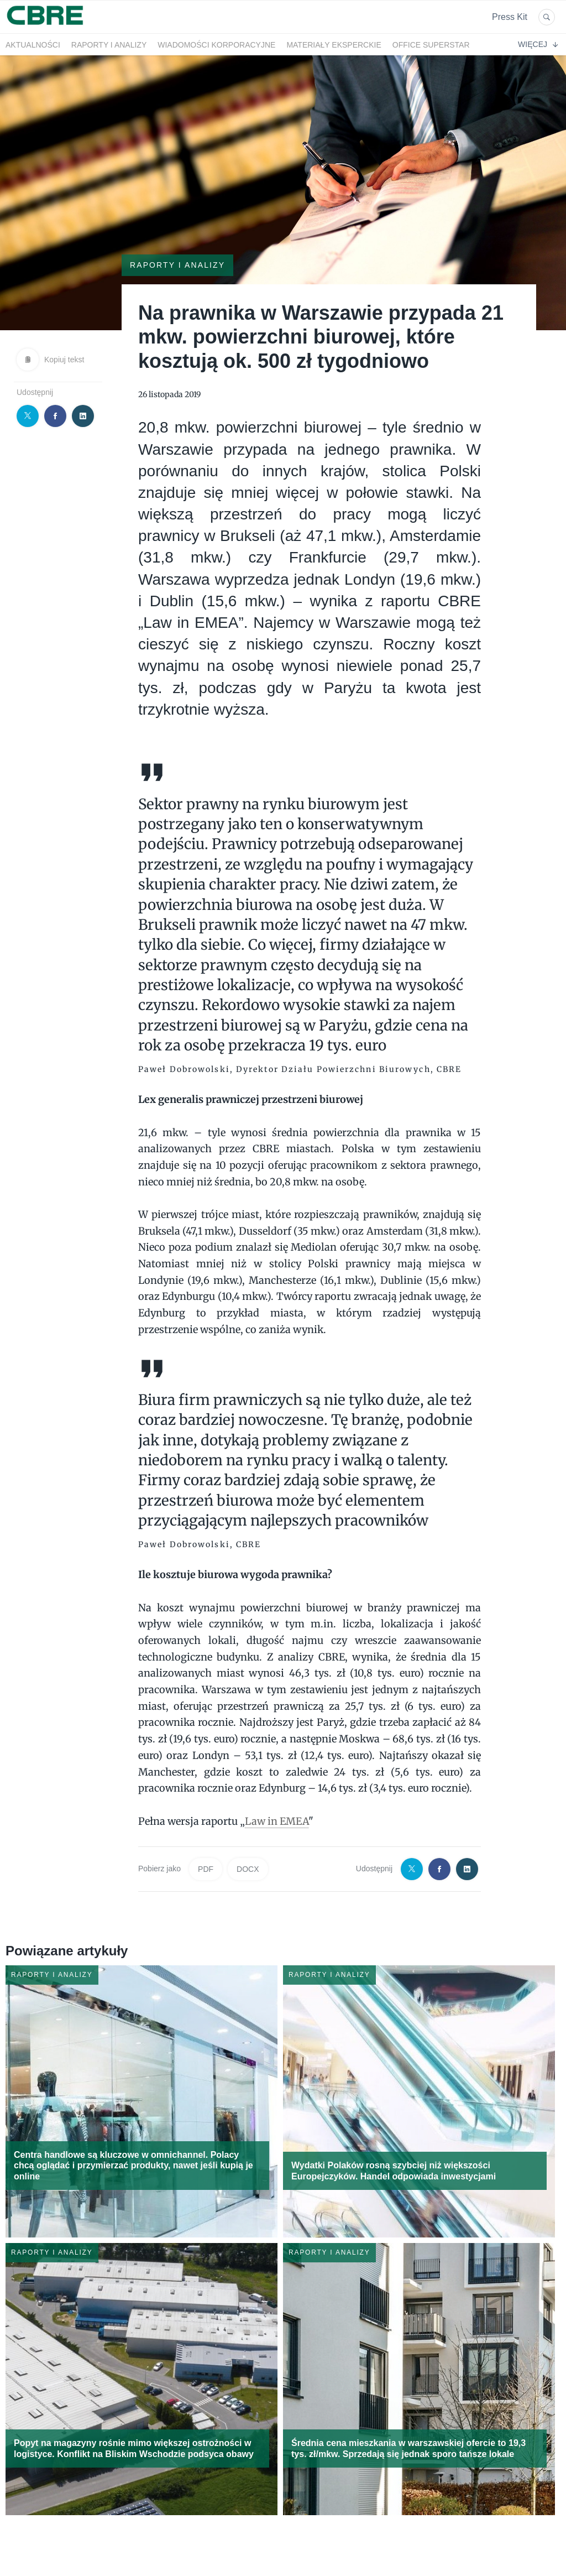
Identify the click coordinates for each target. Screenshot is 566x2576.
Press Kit (509, 17)
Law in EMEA (276, 1821)
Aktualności (33, 44)
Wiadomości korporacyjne (216, 44)
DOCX (248, 1869)
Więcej (538, 44)
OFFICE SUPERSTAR (431, 44)
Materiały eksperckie (333, 44)
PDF (205, 1869)
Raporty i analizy (108, 44)
